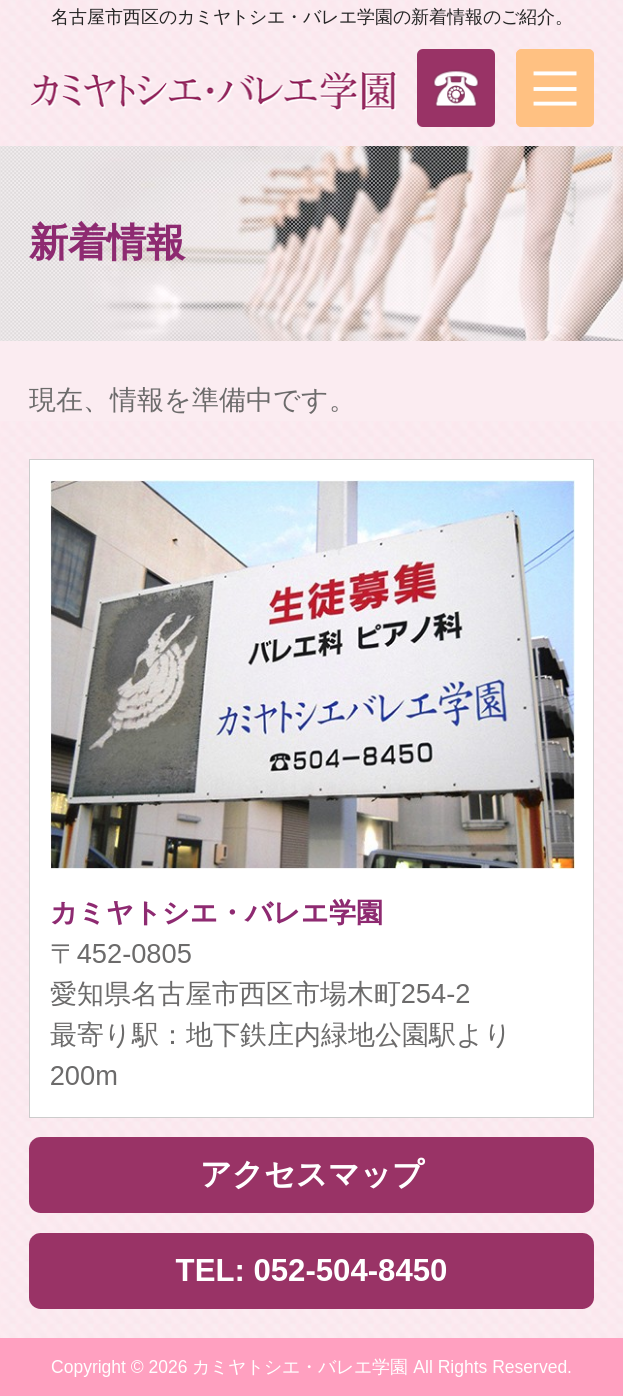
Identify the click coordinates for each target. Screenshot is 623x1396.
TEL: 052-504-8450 (312, 1270)
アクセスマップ (312, 1174)
